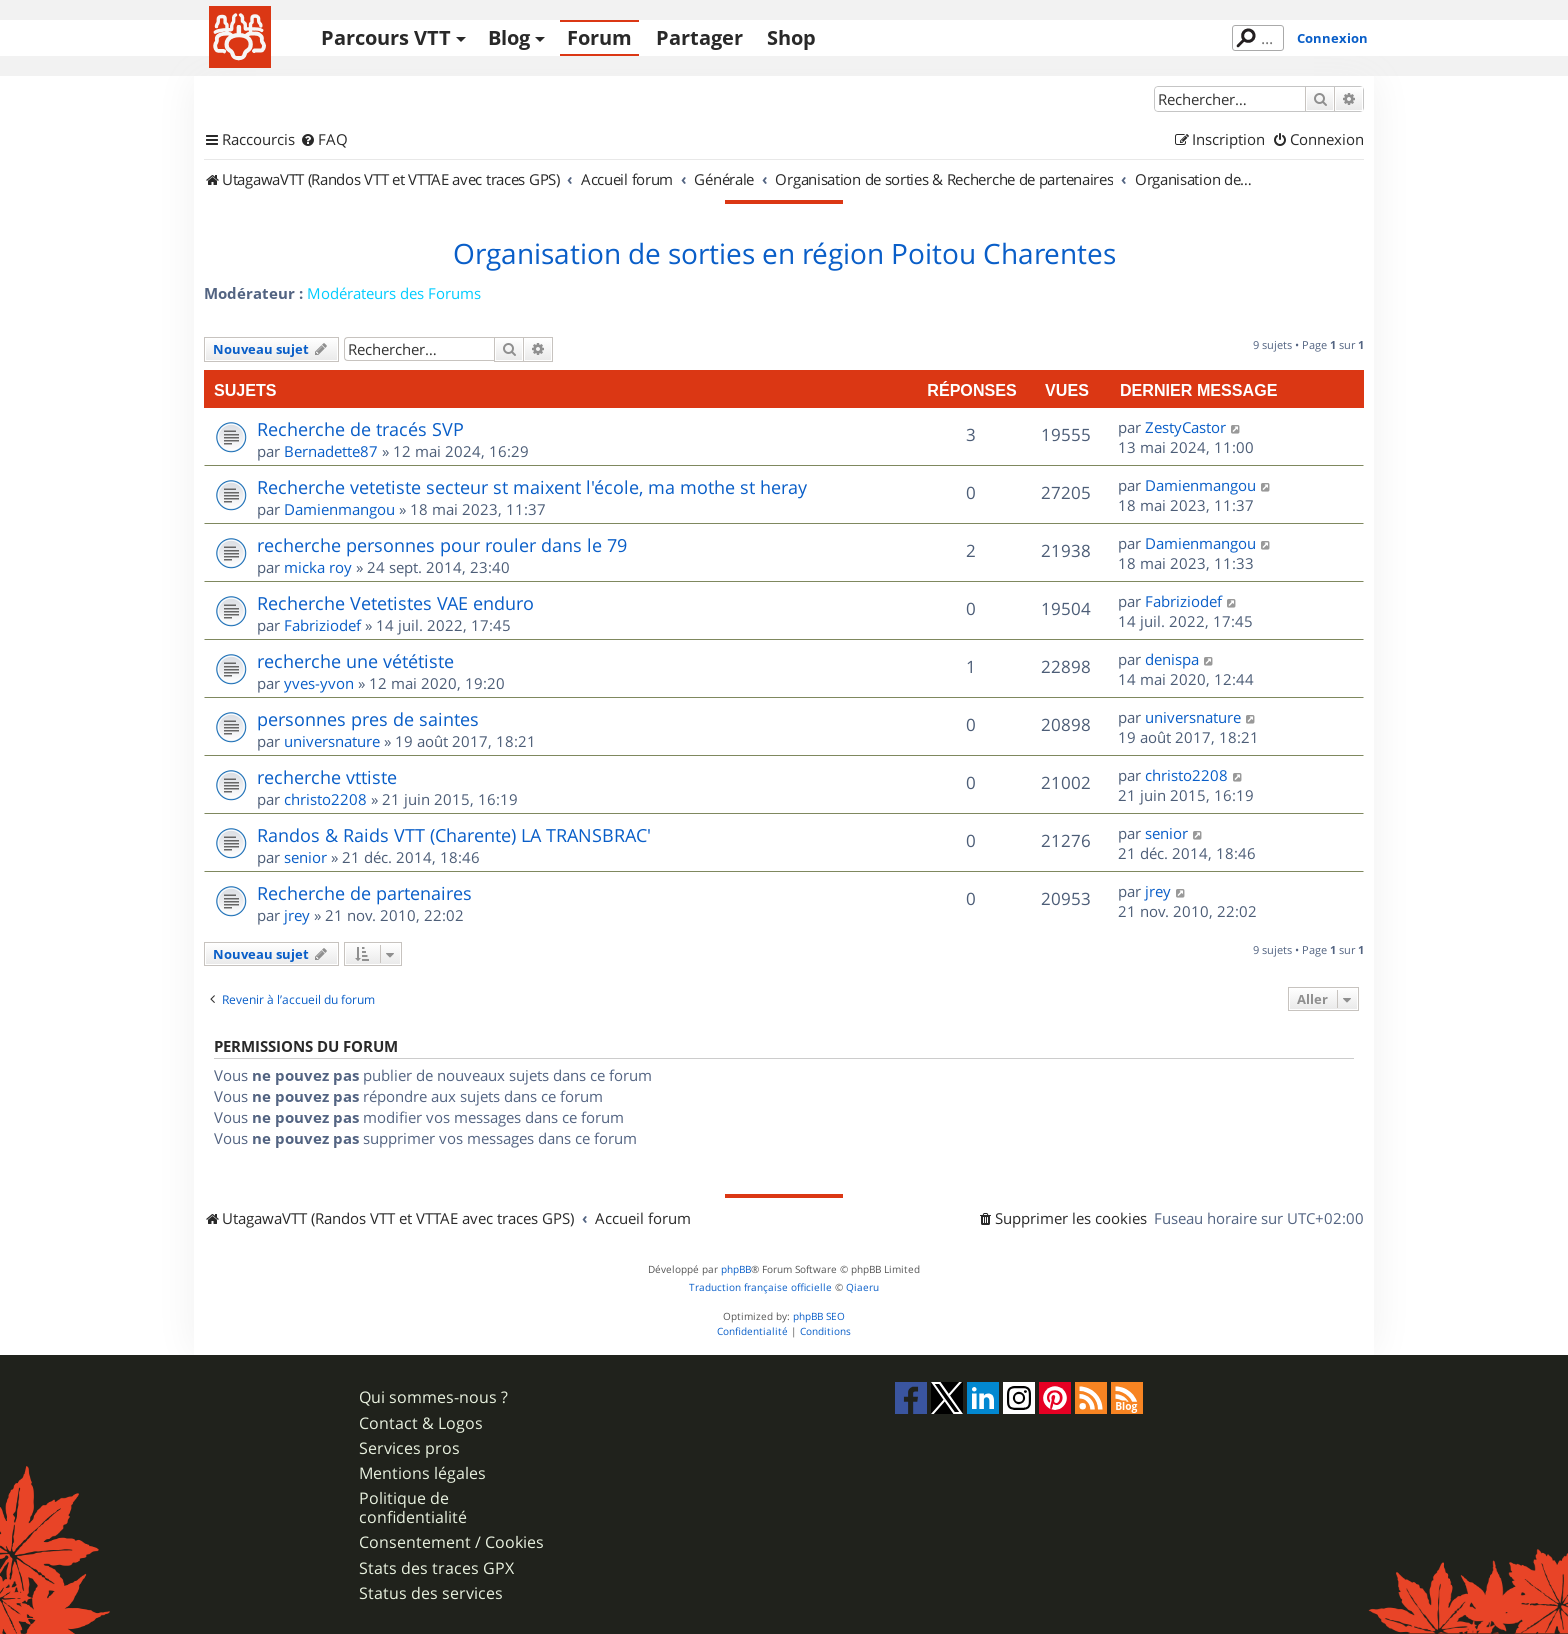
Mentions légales (422, 1473)
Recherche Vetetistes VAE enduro (395, 603)
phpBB (736, 1269)
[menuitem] (324, 140)
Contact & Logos (421, 1423)
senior (305, 857)
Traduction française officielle (760, 1287)
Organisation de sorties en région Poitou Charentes (784, 254)
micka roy (318, 567)
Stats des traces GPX (436, 1568)
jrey (297, 915)
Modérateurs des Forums (394, 293)
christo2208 (325, 799)
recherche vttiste (327, 777)
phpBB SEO (819, 1316)
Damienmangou (339, 509)
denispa (1172, 659)
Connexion (1332, 38)
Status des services (431, 1593)
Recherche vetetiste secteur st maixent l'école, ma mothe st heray (532, 487)
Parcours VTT (386, 37)
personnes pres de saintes (368, 719)
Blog (509, 37)
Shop (791, 37)
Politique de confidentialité (413, 1508)
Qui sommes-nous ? (433, 1397)
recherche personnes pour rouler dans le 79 (442, 545)
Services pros (409, 1448)
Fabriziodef (322, 625)
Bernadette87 (331, 451)
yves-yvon (319, 683)
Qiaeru (862, 1287)
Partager (699, 37)
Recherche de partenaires (364, 893)
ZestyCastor (1185, 427)
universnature (332, 741)
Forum (599, 37)
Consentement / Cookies (451, 1542)
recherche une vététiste (355, 661)
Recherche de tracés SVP (360, 429)
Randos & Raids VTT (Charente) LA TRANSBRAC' (454, 835)
